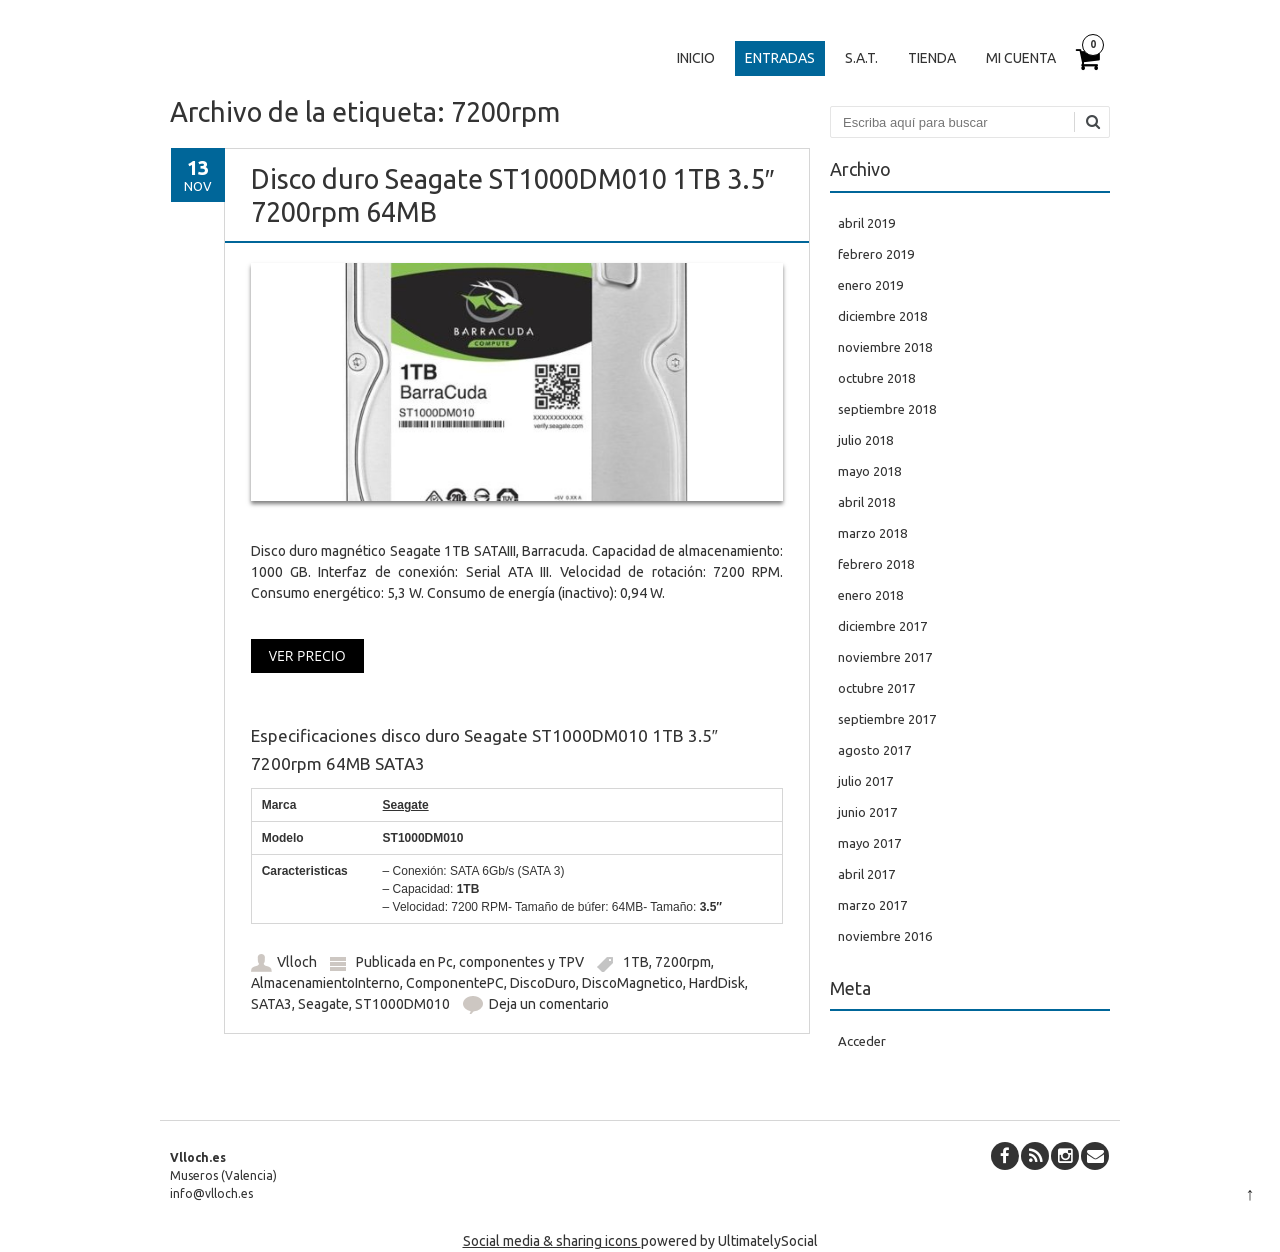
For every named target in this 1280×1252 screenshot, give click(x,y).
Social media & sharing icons (552, 1241)
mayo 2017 (869, 843)
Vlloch (297, 962)
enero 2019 (870, 285)
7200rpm (683, 962)
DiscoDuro (543, 983)
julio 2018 (865, 440)
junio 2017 (867, 812)
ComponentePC (455, 983)
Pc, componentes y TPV (511, 962)
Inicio (696, 58)
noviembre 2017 (885, 657)
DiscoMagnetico (632, 983)
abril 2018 (866, 502)
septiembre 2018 (887, 409)
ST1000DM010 (402, 1004)
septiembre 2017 (887, 719)
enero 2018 (870, 595)
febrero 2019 (876, 254)
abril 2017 (866, 874)
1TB (636, 962)
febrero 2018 (876, 564)
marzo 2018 (872, 533)
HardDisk (717, 983)
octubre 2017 (876, 688)
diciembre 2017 (882, 626)
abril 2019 (866, 223)
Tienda (932, 58)
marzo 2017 (872, 905)
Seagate (323, 1004)
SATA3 (271, 1004)
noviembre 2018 (885, 347)
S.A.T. (861, 58)
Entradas (780, 58)
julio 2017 (865, 781)
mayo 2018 (869, 471)
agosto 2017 (874, 750)
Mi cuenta (1021, 58)
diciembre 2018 (882, 316)
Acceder (862, 1041)
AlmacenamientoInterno (325, 983)
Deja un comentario (549, 1004)
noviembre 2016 (885, 936)
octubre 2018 (876, 378)
